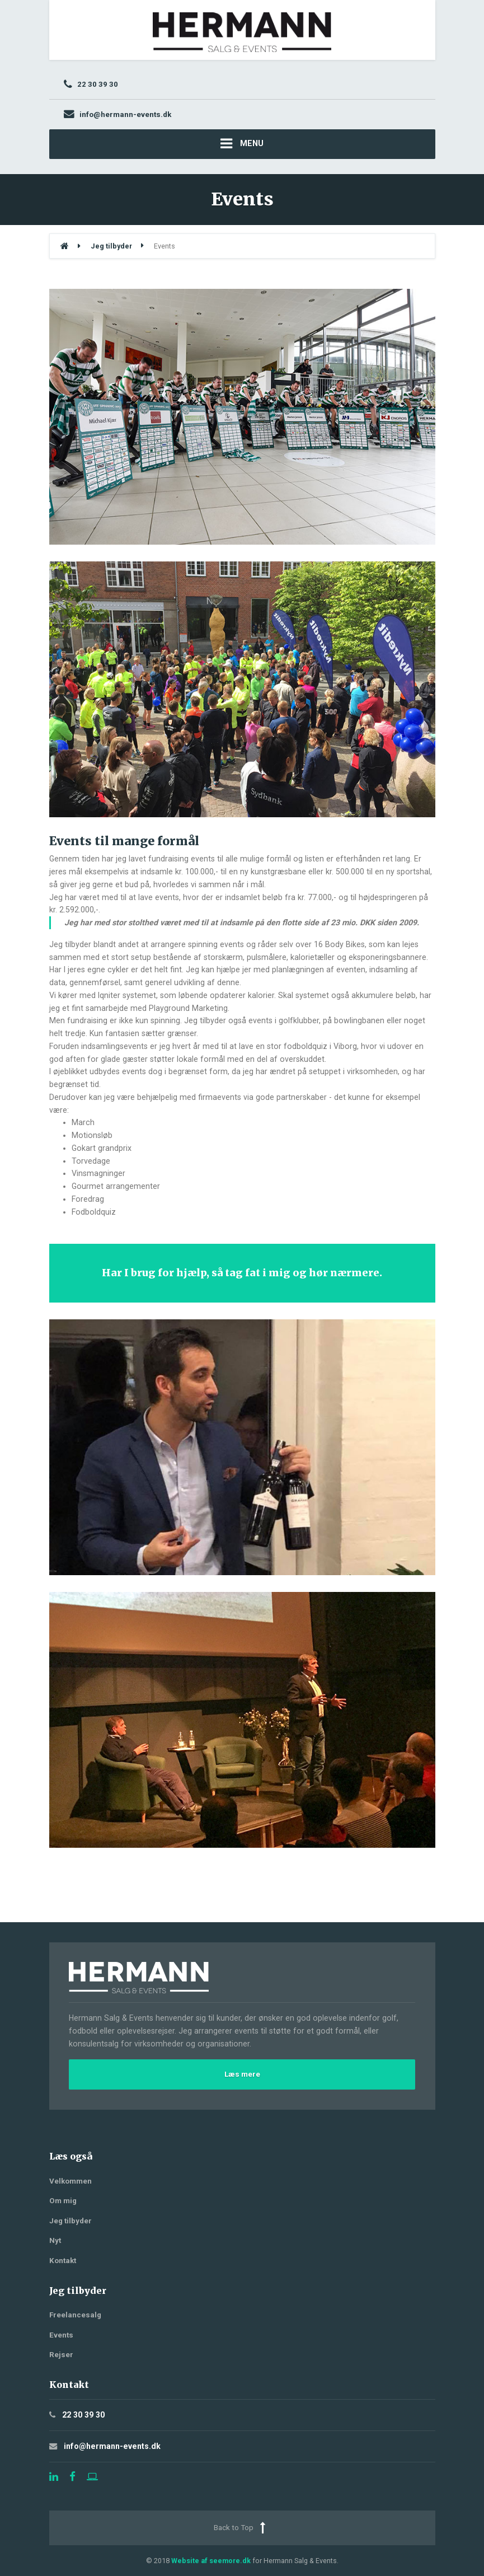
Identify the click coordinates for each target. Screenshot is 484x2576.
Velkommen (70, 2181)
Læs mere (242, 2074)
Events (61, 2335)
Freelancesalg (75, 2315)
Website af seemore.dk (211, 2560)
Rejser (61, 2354)
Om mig (63, 2200)
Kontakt (62, 2260)
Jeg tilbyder (70, 2221)
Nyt (55, 2240)
